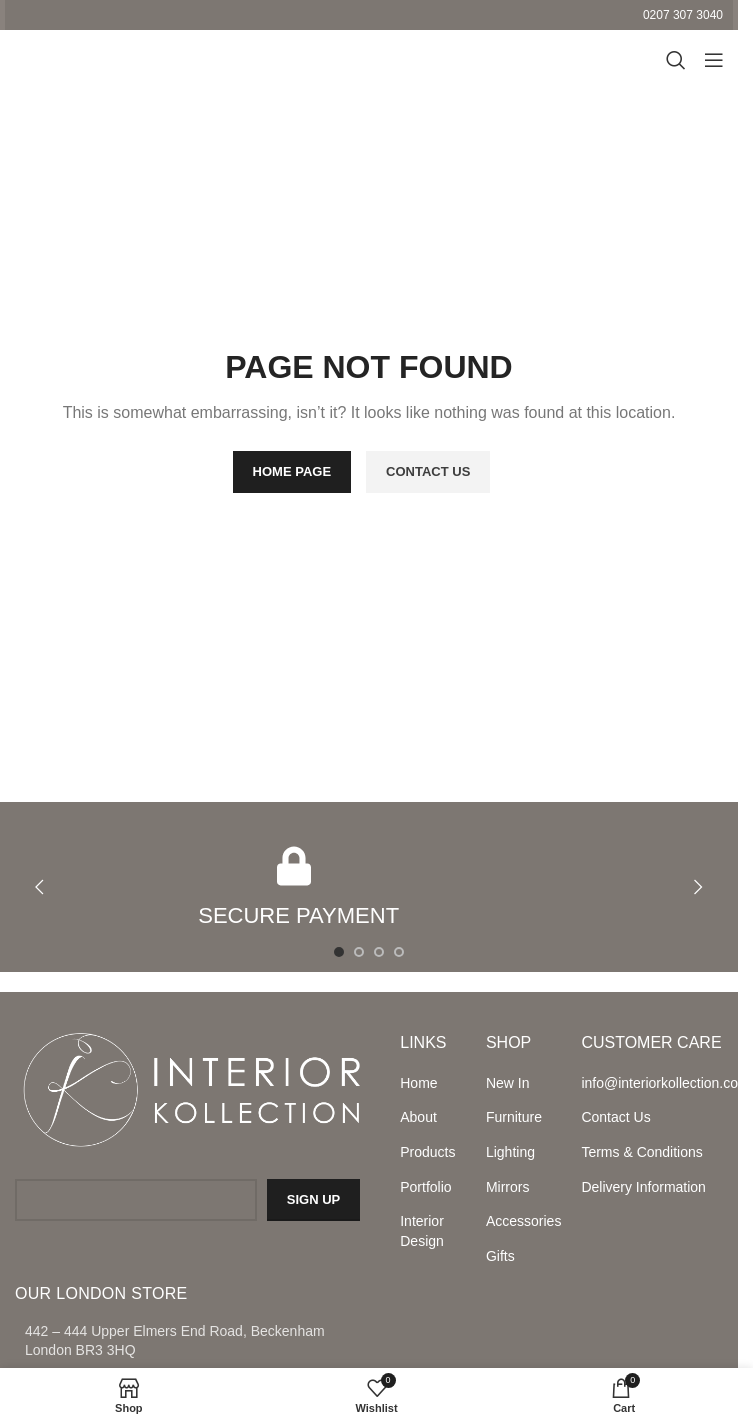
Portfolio (425, 1187)
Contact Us (615, 1117)
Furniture (514, 1117)
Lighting (510, 1152)
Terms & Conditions (641, 1152)
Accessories (523, 1221)
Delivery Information (643, 1187)
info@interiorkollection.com (652, 1083)
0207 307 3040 (683, 15)
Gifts (500, 1256)
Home (418, 1083)
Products (427, 1152)
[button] (39, 887)
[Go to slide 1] (339, 952)
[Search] (673, 60)
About (418, 1117)
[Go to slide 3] (379, 952)
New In (508, 1083)
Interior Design (422, 1231)
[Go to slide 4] (399, 952)
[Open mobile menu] (713, 60)
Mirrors (508, 1187)
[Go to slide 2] (359, 952)
